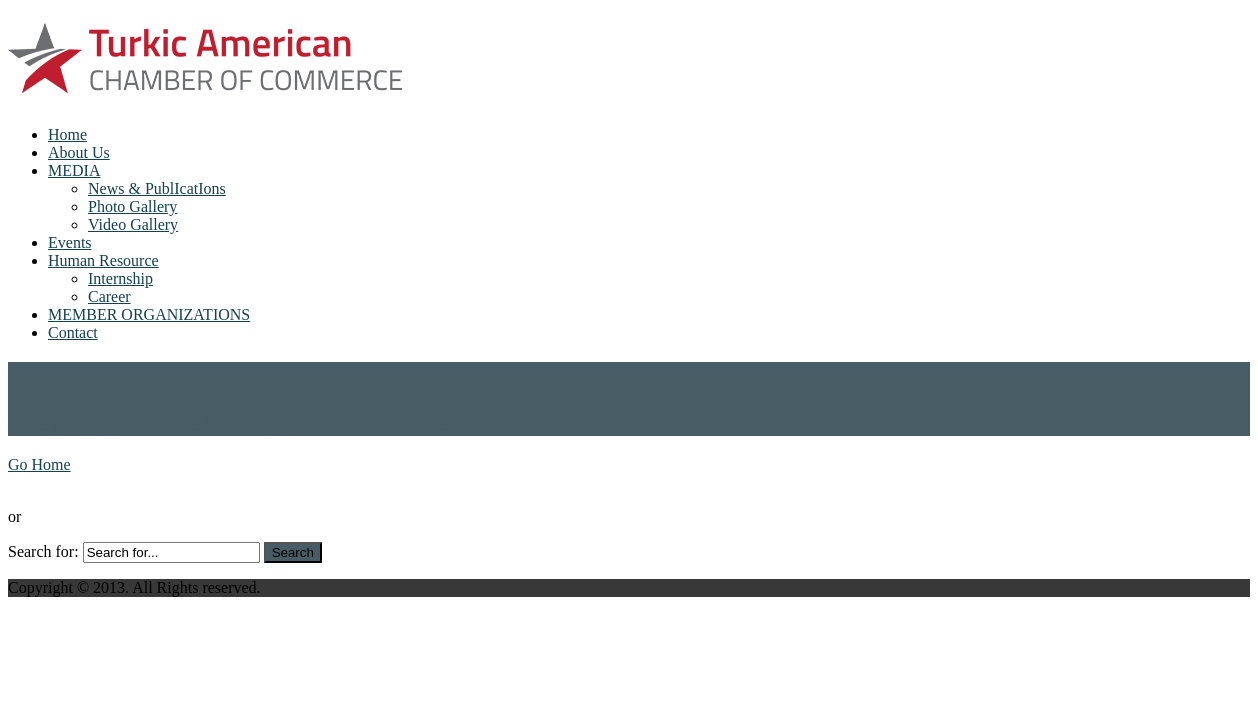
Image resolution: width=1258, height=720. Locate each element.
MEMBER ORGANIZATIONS (149, 314)
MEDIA (74, 170)
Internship (120, 278)
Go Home (39, 464)
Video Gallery (133, 224)
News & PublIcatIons (157, 188)
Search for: (43, 551)
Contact (73, 332)
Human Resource (103, 260)
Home (67, 134)
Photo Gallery (132, 206)
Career (109, 296)
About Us (79, 152)
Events (70, 242)
